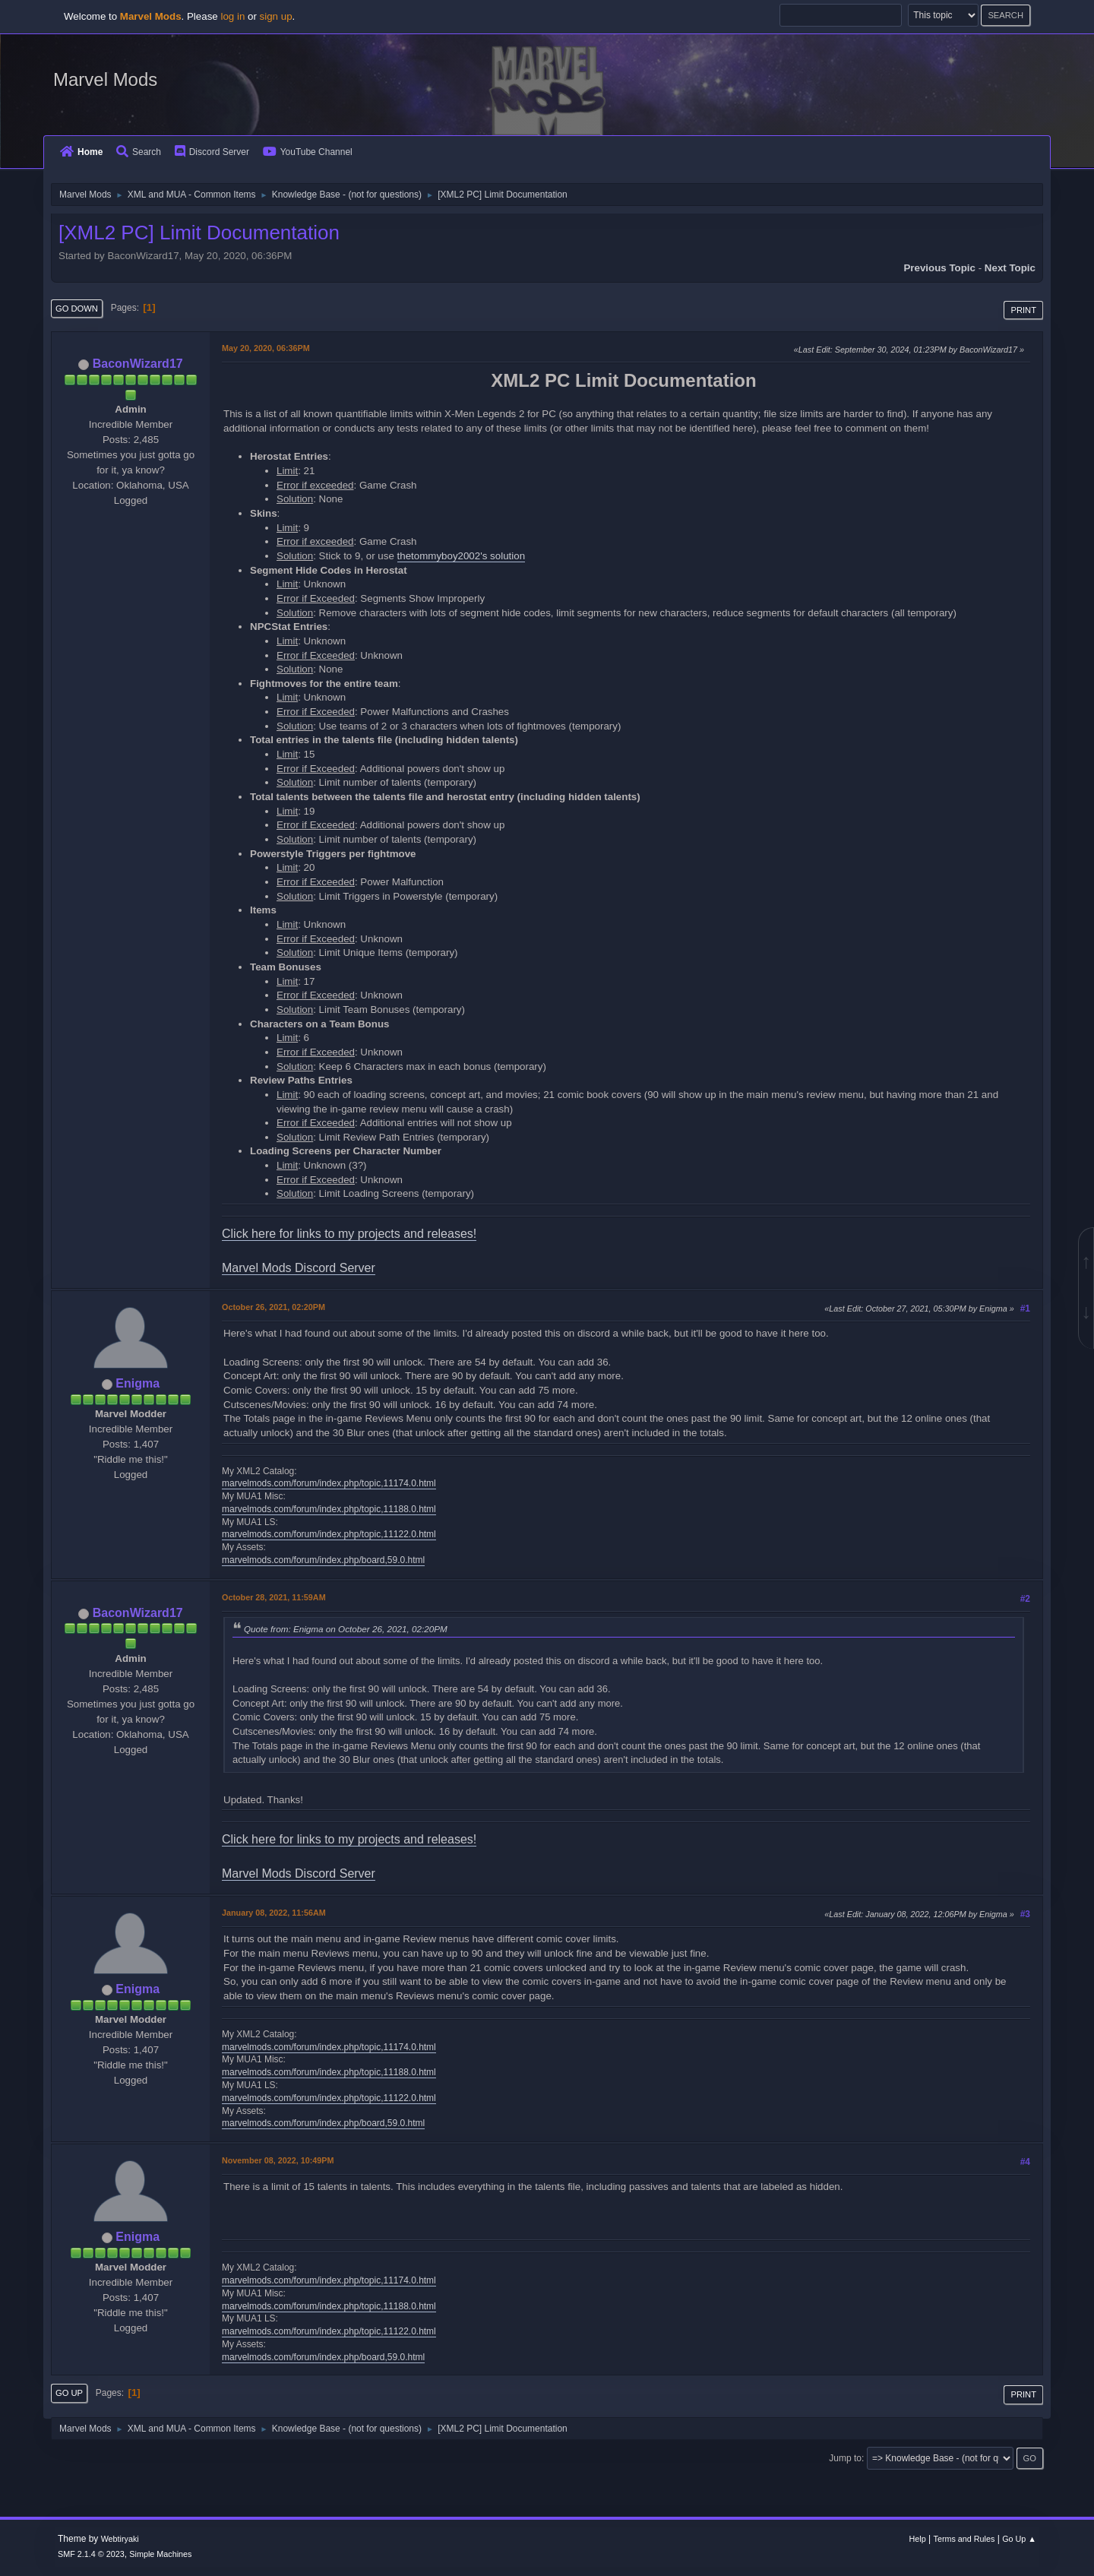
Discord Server (212, 152)
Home (81, 152)
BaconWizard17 (138, 363)
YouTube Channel (308, 152)
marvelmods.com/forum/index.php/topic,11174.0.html (329, 1483)
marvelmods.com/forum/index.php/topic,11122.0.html (329, 1534)
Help (917, 2538)
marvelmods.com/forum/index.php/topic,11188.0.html (329, 1509)
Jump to (845, 2458)
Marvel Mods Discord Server (298, 1267)
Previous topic (939, 268)
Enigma (137, 1383)
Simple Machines (160, 2554)
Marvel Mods (105, 79)
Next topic (1010, 268)
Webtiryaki (120, 2538)
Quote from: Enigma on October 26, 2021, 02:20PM (345, 1629)
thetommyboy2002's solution (461, 556)
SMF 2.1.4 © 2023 (91, 2554)
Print (1023, 310)
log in (232, 16)
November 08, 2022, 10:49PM (278, 2160)
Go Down (76, 308)
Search (138, 152)
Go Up (69, 2392)
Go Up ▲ (1019, 2538)
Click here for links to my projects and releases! (349, 1233)
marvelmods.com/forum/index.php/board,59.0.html (323, 1560)
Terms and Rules (964, 2538)
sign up (276, 16)
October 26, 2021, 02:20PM (273, 1307)
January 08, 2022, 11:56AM (274, 1912)
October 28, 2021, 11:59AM (274, 1597)
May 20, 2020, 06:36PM (266, 348)
